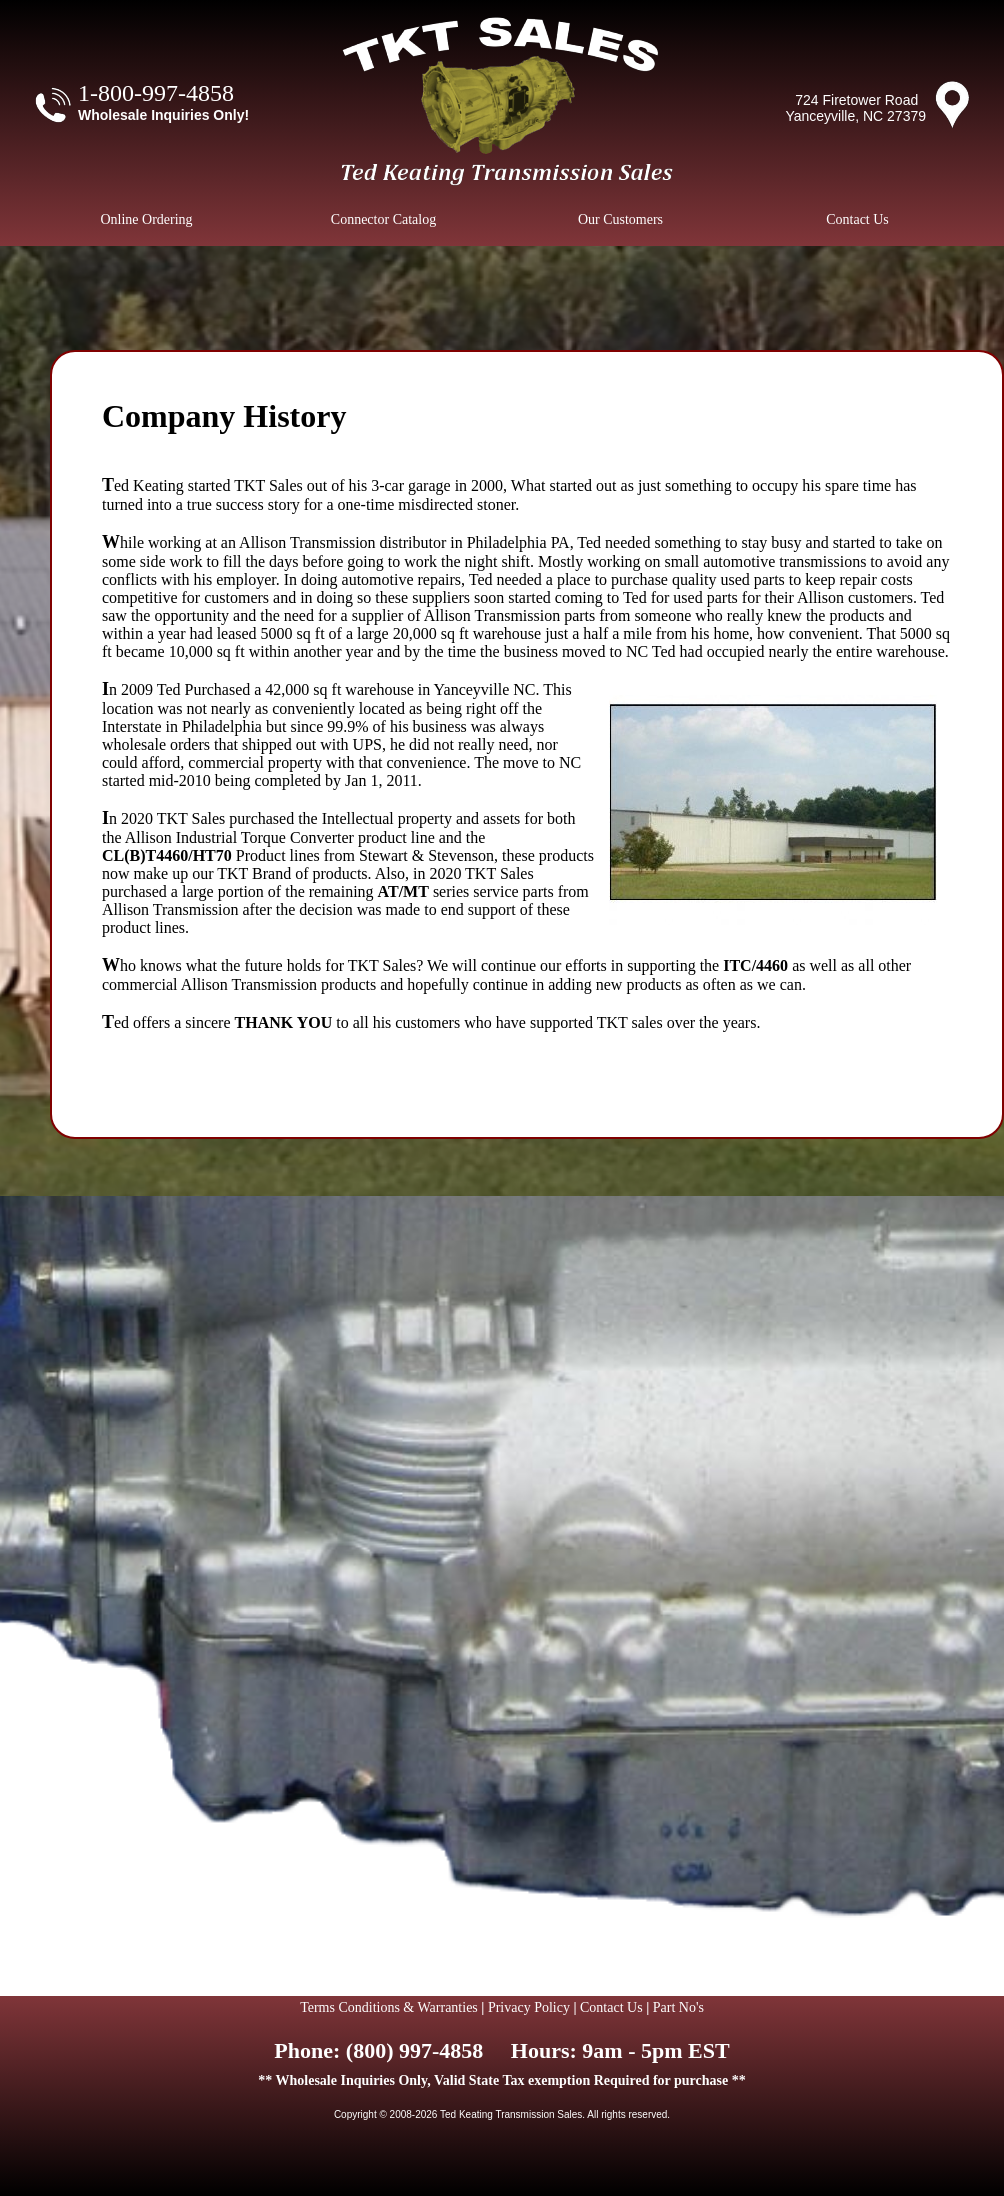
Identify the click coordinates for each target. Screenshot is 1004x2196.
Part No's (678, 2007)
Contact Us (857, 219)
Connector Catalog (383, 219)
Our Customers (620, 219)
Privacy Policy (529, 2007)
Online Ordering (146, 219)
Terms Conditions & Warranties (389, 2007)
